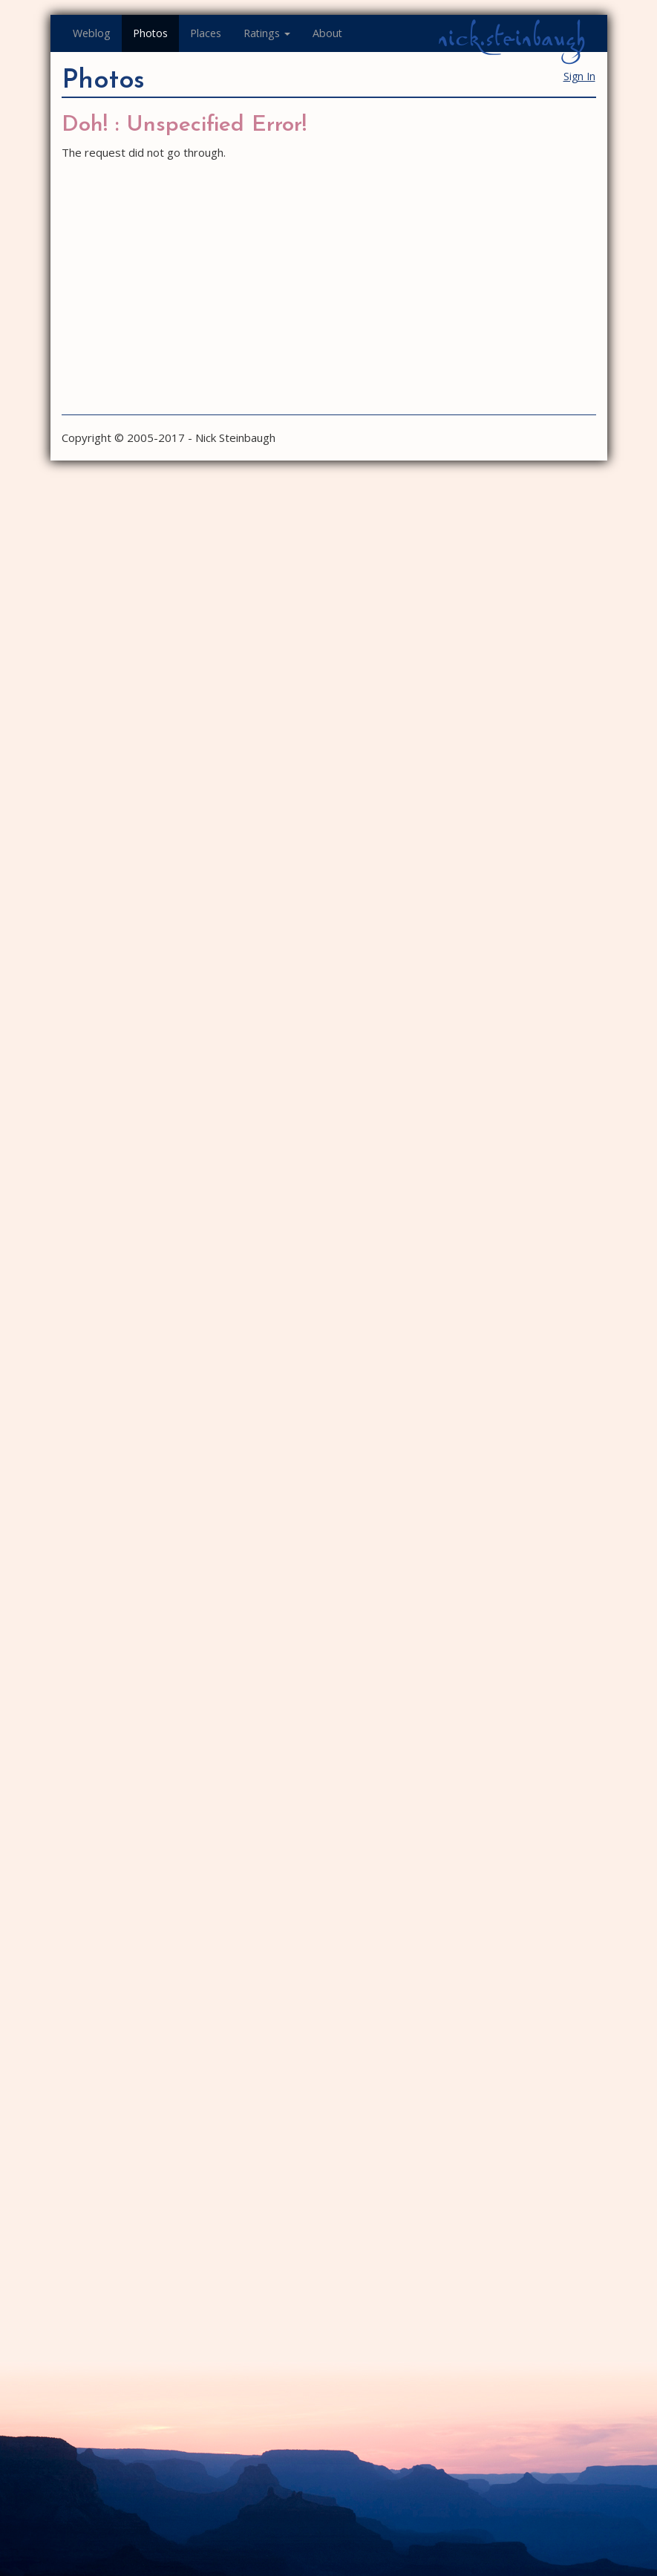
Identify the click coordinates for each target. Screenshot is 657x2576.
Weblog (92, 33)
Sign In (579, 76)
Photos (150, 33)
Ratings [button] (266, 33)
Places (205, 33)
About (327, 33)
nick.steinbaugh (511, 37)
